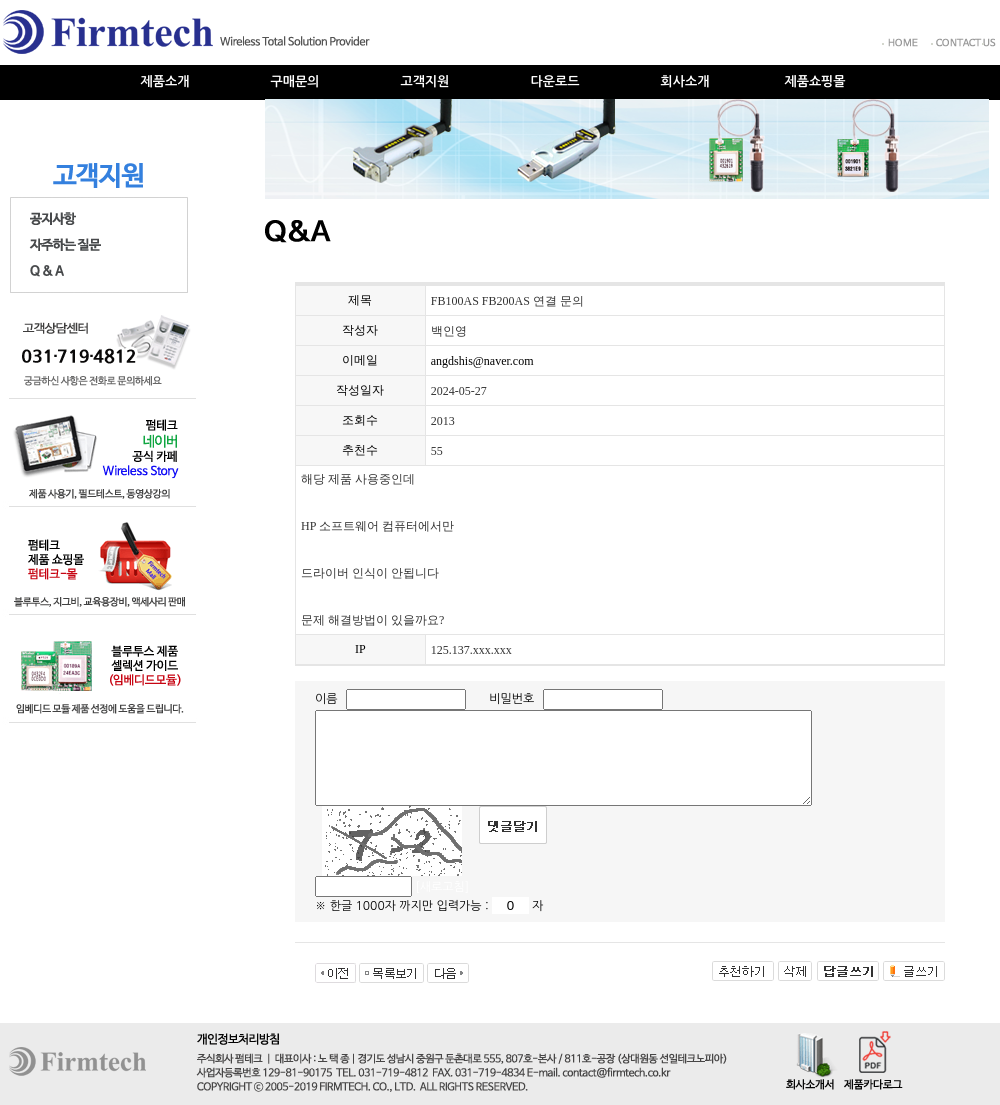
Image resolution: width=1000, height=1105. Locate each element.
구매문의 (295, 81)
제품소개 (165, 81)
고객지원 (425, 81)
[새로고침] (442, 887)
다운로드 (555, 81)
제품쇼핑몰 (814, 81)
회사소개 (685, 81)
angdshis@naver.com (482, 361)
